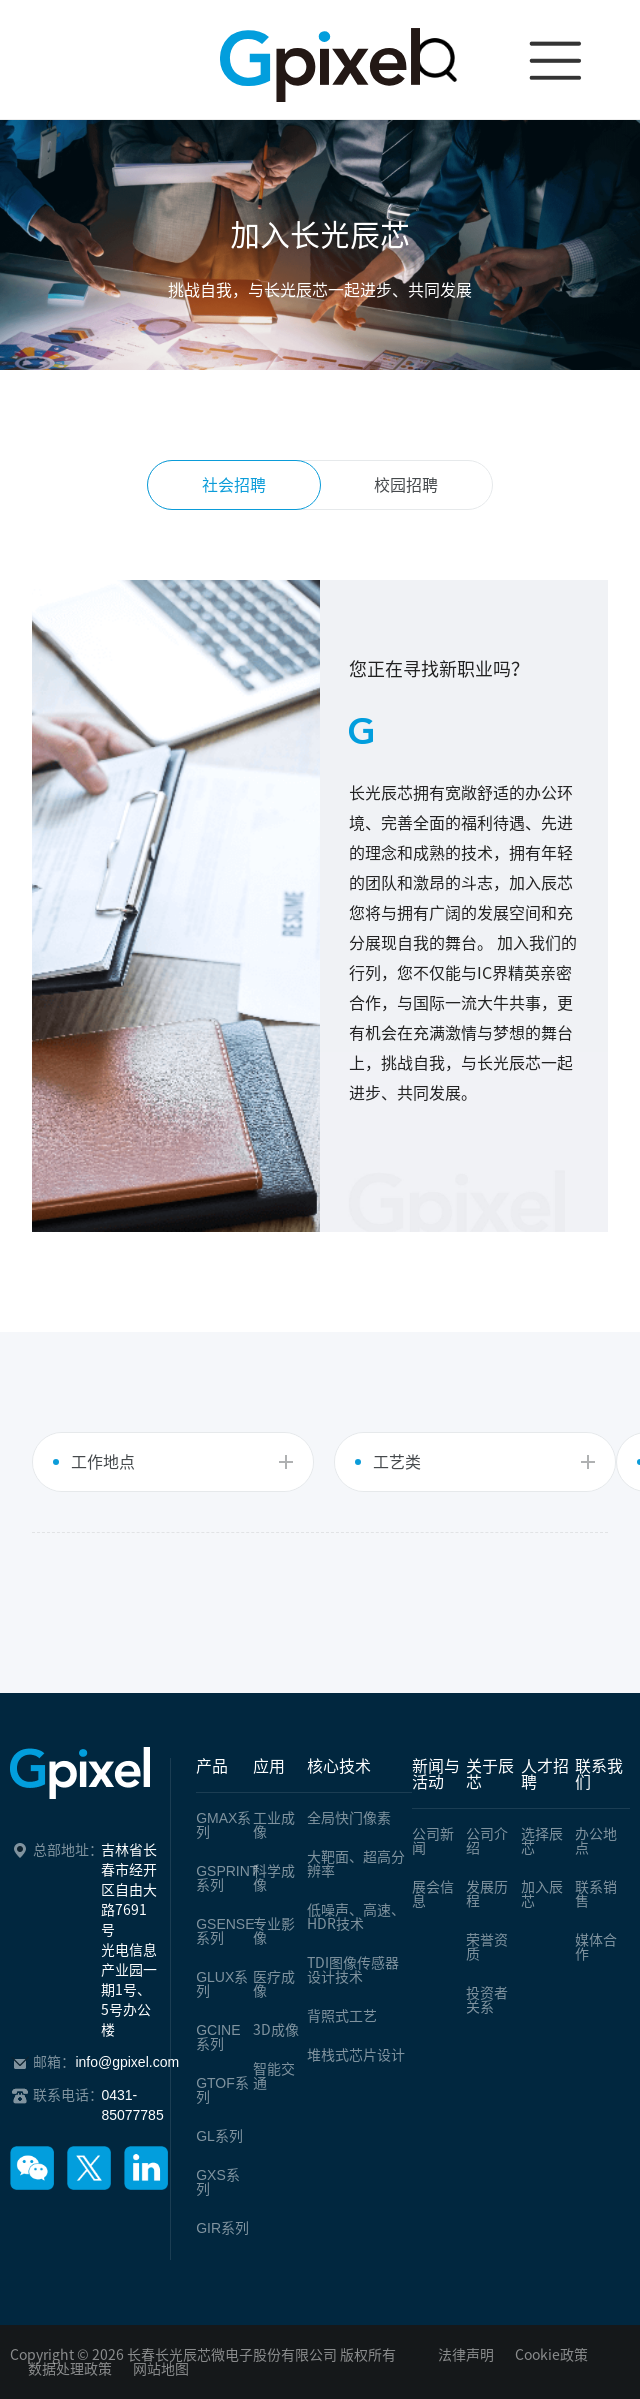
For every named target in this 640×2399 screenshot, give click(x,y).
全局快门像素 (349, 1818)
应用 (269, 1766)
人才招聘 (545, 1774)
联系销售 (596, 1894)
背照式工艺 (342, 2016)
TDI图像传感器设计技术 (353, 1970)
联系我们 (599, 1774)
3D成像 (276, 2030)
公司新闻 (433, 1841)
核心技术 (339, 1766)
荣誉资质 (487, 1947)
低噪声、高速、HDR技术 (356, 1917)
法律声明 (466, 2355)
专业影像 (274, 1931)
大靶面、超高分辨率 (356, 1864)
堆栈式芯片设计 (356, 2055)
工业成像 (274, 1825)
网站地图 (161, 2369)
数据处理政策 (70, 2369)
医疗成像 (274, 1984)
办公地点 (596, 1841)
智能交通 (274, 2076)
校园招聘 (406, 485)
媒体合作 (596, 1947)
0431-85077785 (132, 2105)
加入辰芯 (542, 1894)
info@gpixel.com (127, 2062)
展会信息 (433, 1894)
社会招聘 (234, 485)
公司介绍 (487, 1841)
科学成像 (274, 1878)
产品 (212, 1766)
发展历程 (487, 1894)
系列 (223, 1825)
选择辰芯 (542, 1841)
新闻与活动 (436, 1774)
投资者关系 (487, 2000)
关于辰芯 (490, 1774)
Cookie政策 (551, 2355)
